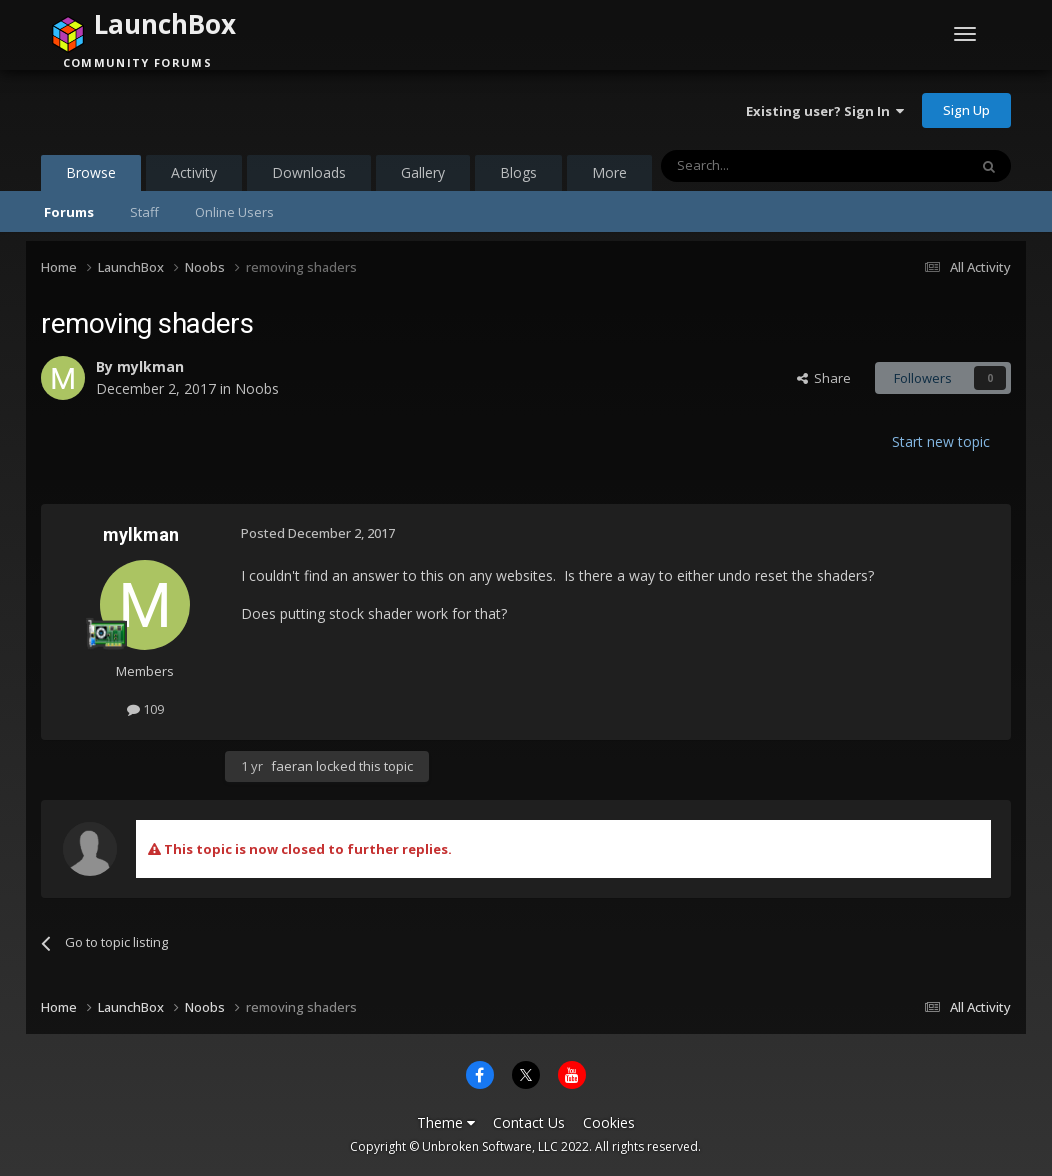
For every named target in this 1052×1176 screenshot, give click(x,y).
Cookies (609, 1122)
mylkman (150, 366)
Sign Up (966, 110)
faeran (292, 766)
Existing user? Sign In (825, 111)
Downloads (309, 172)
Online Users (234, 212)
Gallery (423, 172)
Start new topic (941, 441)
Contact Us (529, 1122)
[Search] (765, 166)
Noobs (257, 388)
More (609, 172)
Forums (69, 212)
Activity (194, 172)
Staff (144, 212)
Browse (91, 177)
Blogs (518, 172)
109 (145, 709)
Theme (446, 1122)
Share (824, 378)
